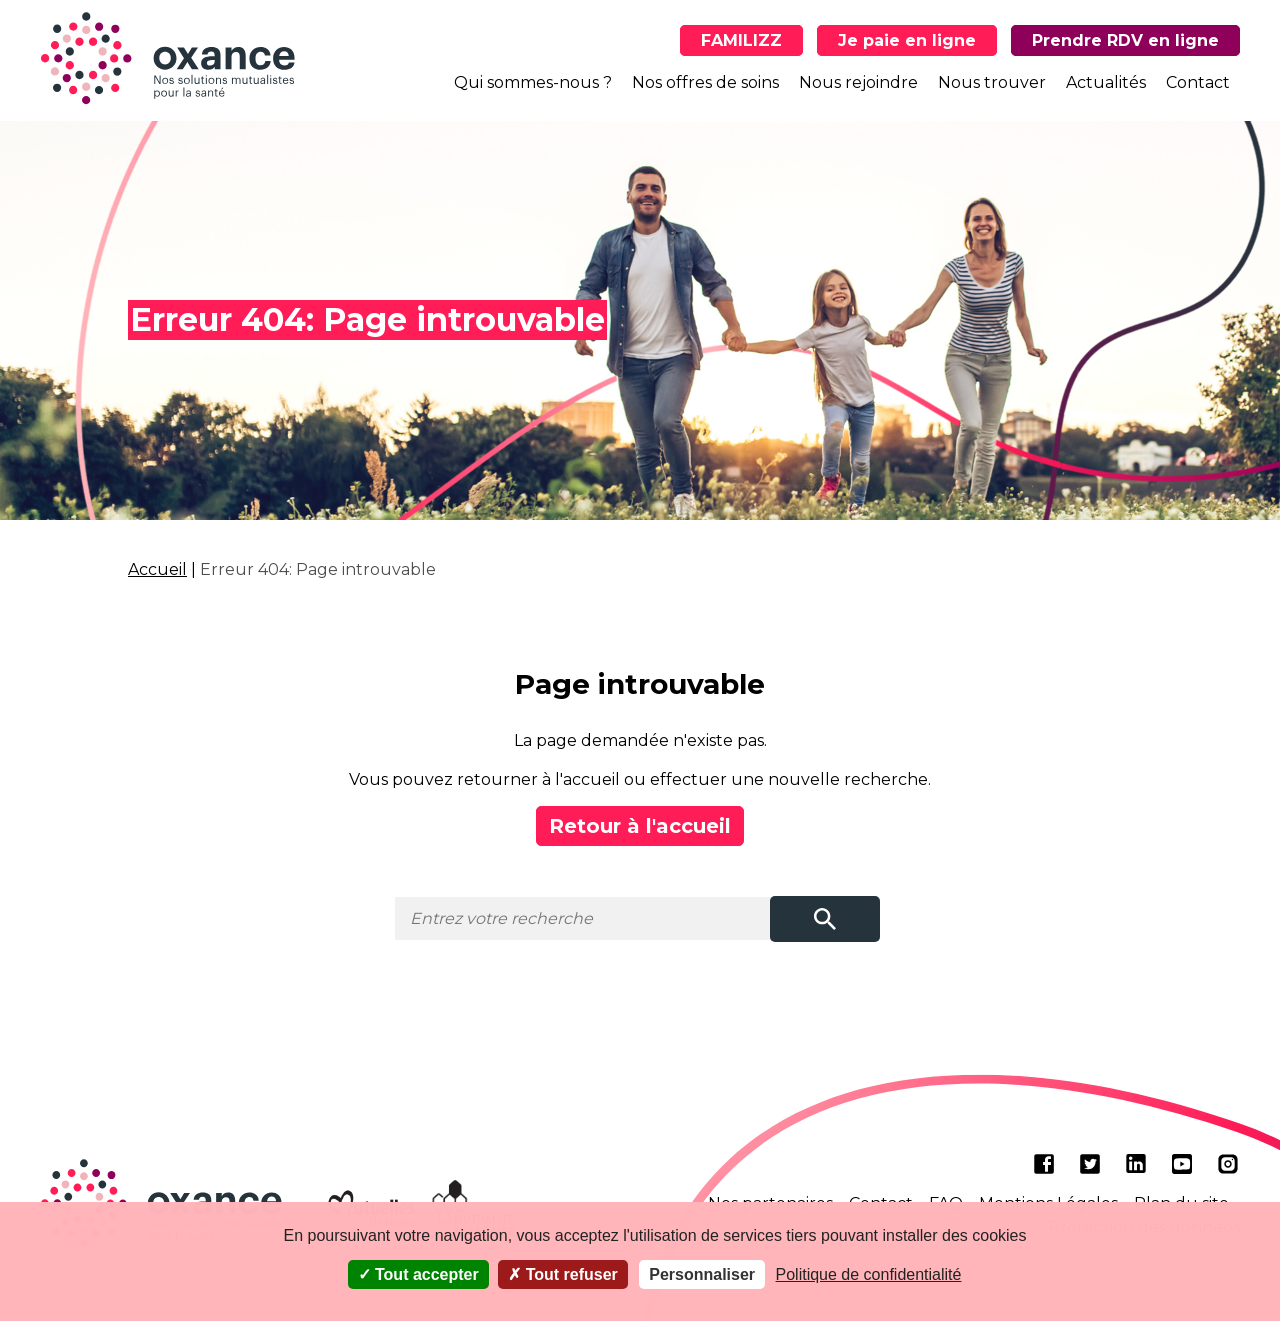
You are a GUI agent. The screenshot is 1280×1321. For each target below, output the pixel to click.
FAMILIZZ (741, 40)
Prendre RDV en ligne (1125, 40)
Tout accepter (418, 1274)
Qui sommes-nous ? (533, 82)
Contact (1198, 82)
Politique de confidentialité (869, 1274)
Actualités (1106, 82)
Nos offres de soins (705, 82)
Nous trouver (992, 82)
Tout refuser (563, 1274)
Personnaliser (702, 1274)
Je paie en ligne (907, 40)
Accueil (157, 569)
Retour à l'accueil (640, 826)
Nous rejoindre (858, 82)
